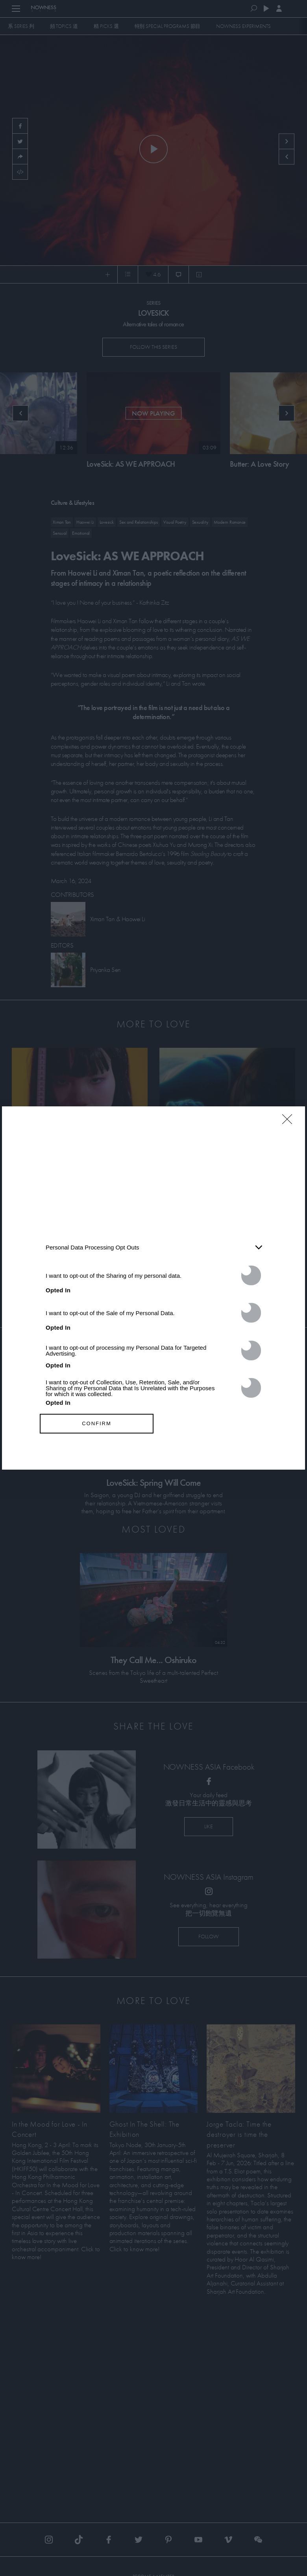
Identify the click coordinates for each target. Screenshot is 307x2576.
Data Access (153, 1455)
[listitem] (153, 1247)
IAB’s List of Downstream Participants (122, 1202)
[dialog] (153, 1288)
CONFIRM (96, 1423)
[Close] (289, 1124)
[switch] (251, 1275)
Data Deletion (109, 1455)
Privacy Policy (198, 1455)
